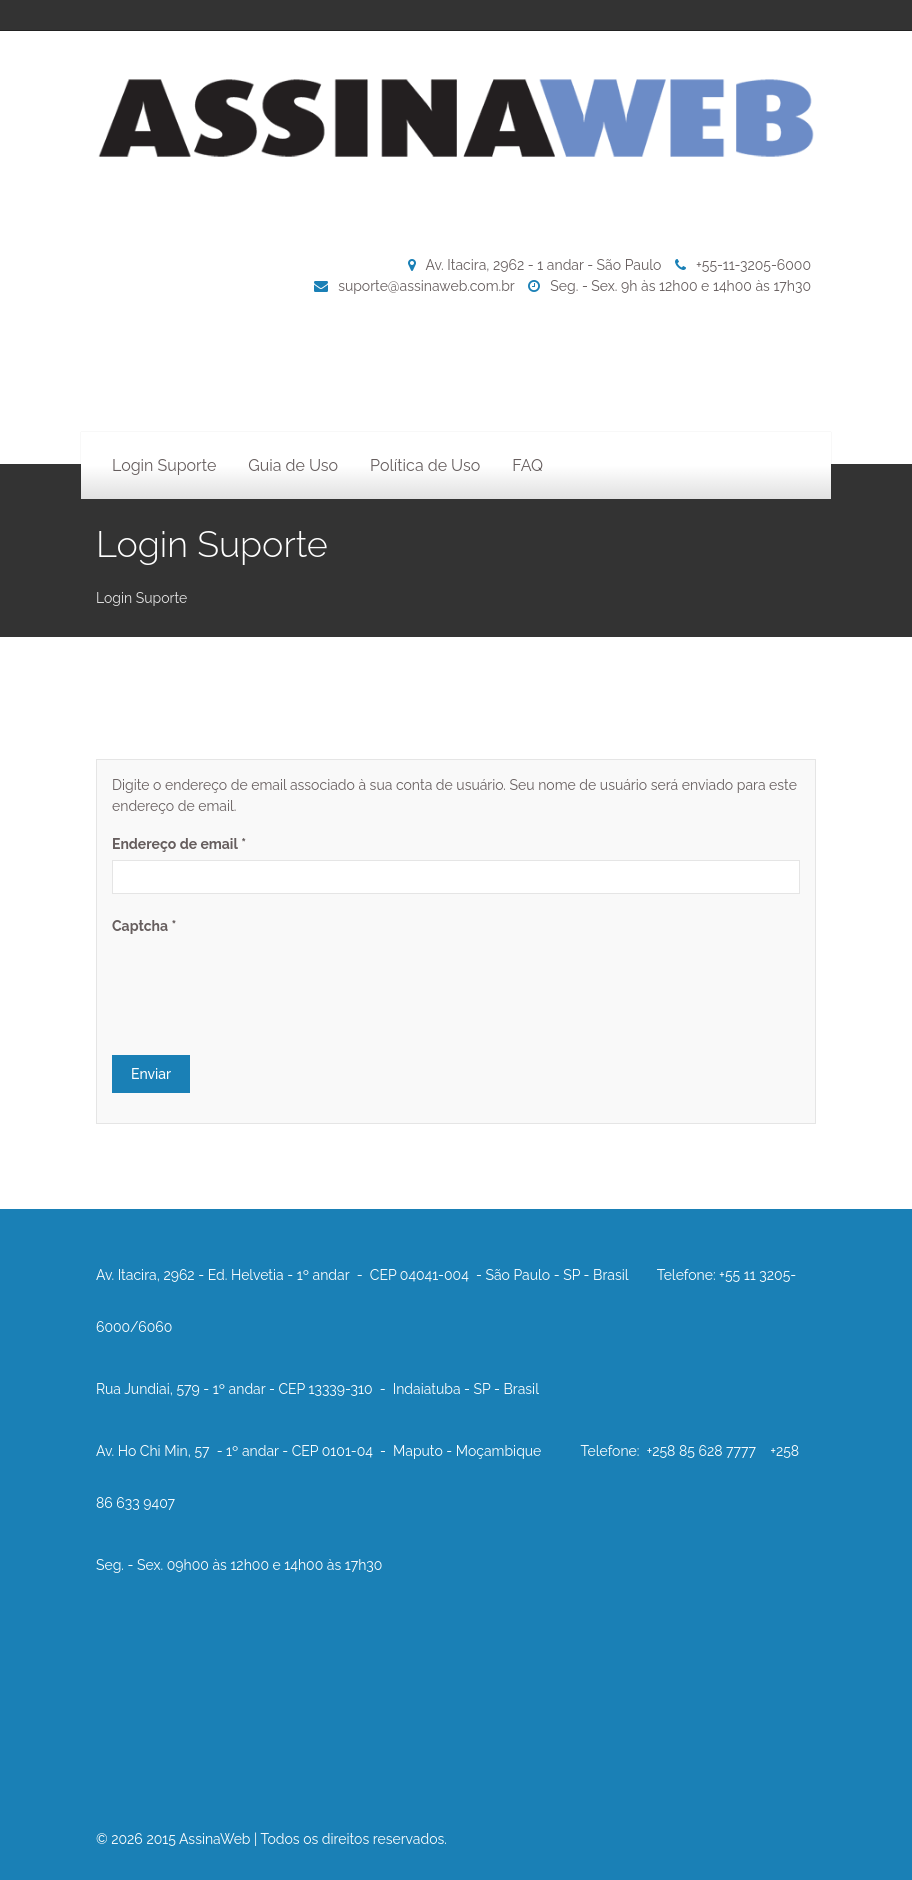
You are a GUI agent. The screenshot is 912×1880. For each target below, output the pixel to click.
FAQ (527, 465)
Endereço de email (179, 844)
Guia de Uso (293, 465)
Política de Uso (425, 465)
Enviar (151, 1074)
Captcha (144, 926)
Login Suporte (164, 465)
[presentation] (264, 981)
